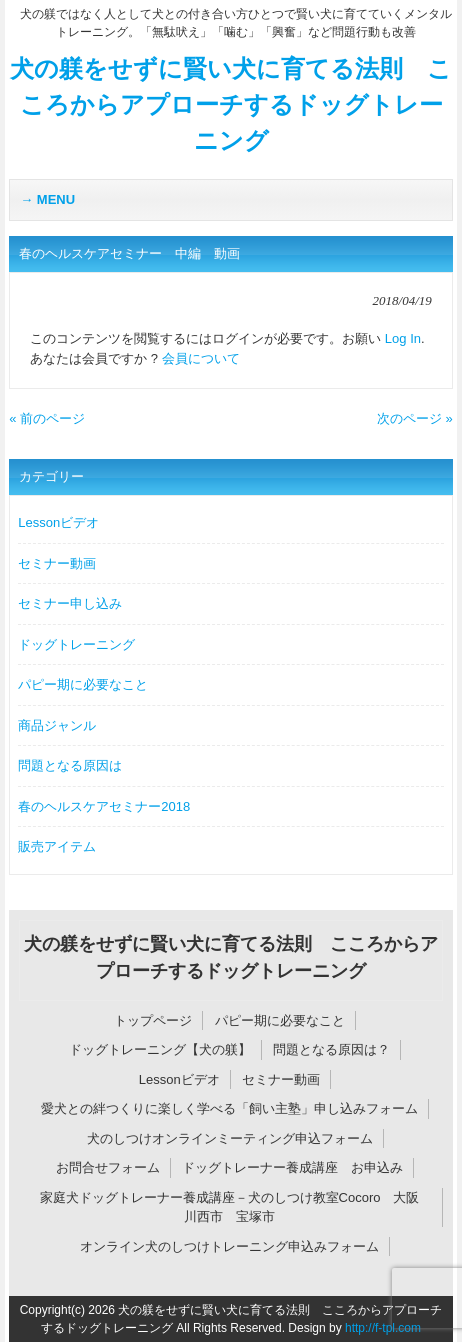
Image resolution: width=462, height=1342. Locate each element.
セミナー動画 (57, 563)
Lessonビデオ (58, 522)
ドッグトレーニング (76, 644)
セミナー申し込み (70, 603)
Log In (403, 338)
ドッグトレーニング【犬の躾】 (160, 1049)
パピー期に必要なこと (83, 684)
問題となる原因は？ (331, 1049)
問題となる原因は (70, 765)
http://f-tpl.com (383, 1328)
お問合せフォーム (108, 1167)
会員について (201, 358)
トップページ (153, 1020)
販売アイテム (57, 846)
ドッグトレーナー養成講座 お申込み (292, 1167)
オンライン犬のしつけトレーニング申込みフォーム (229, 1246)
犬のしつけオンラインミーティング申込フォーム (230, 1138)
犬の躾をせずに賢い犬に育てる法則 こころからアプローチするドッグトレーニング (231, 104)
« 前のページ (47, 418)
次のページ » (415, 418)
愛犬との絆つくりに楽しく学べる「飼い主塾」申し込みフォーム (229, 1108)
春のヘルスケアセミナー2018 (104, 806)
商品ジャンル (57, 725)
